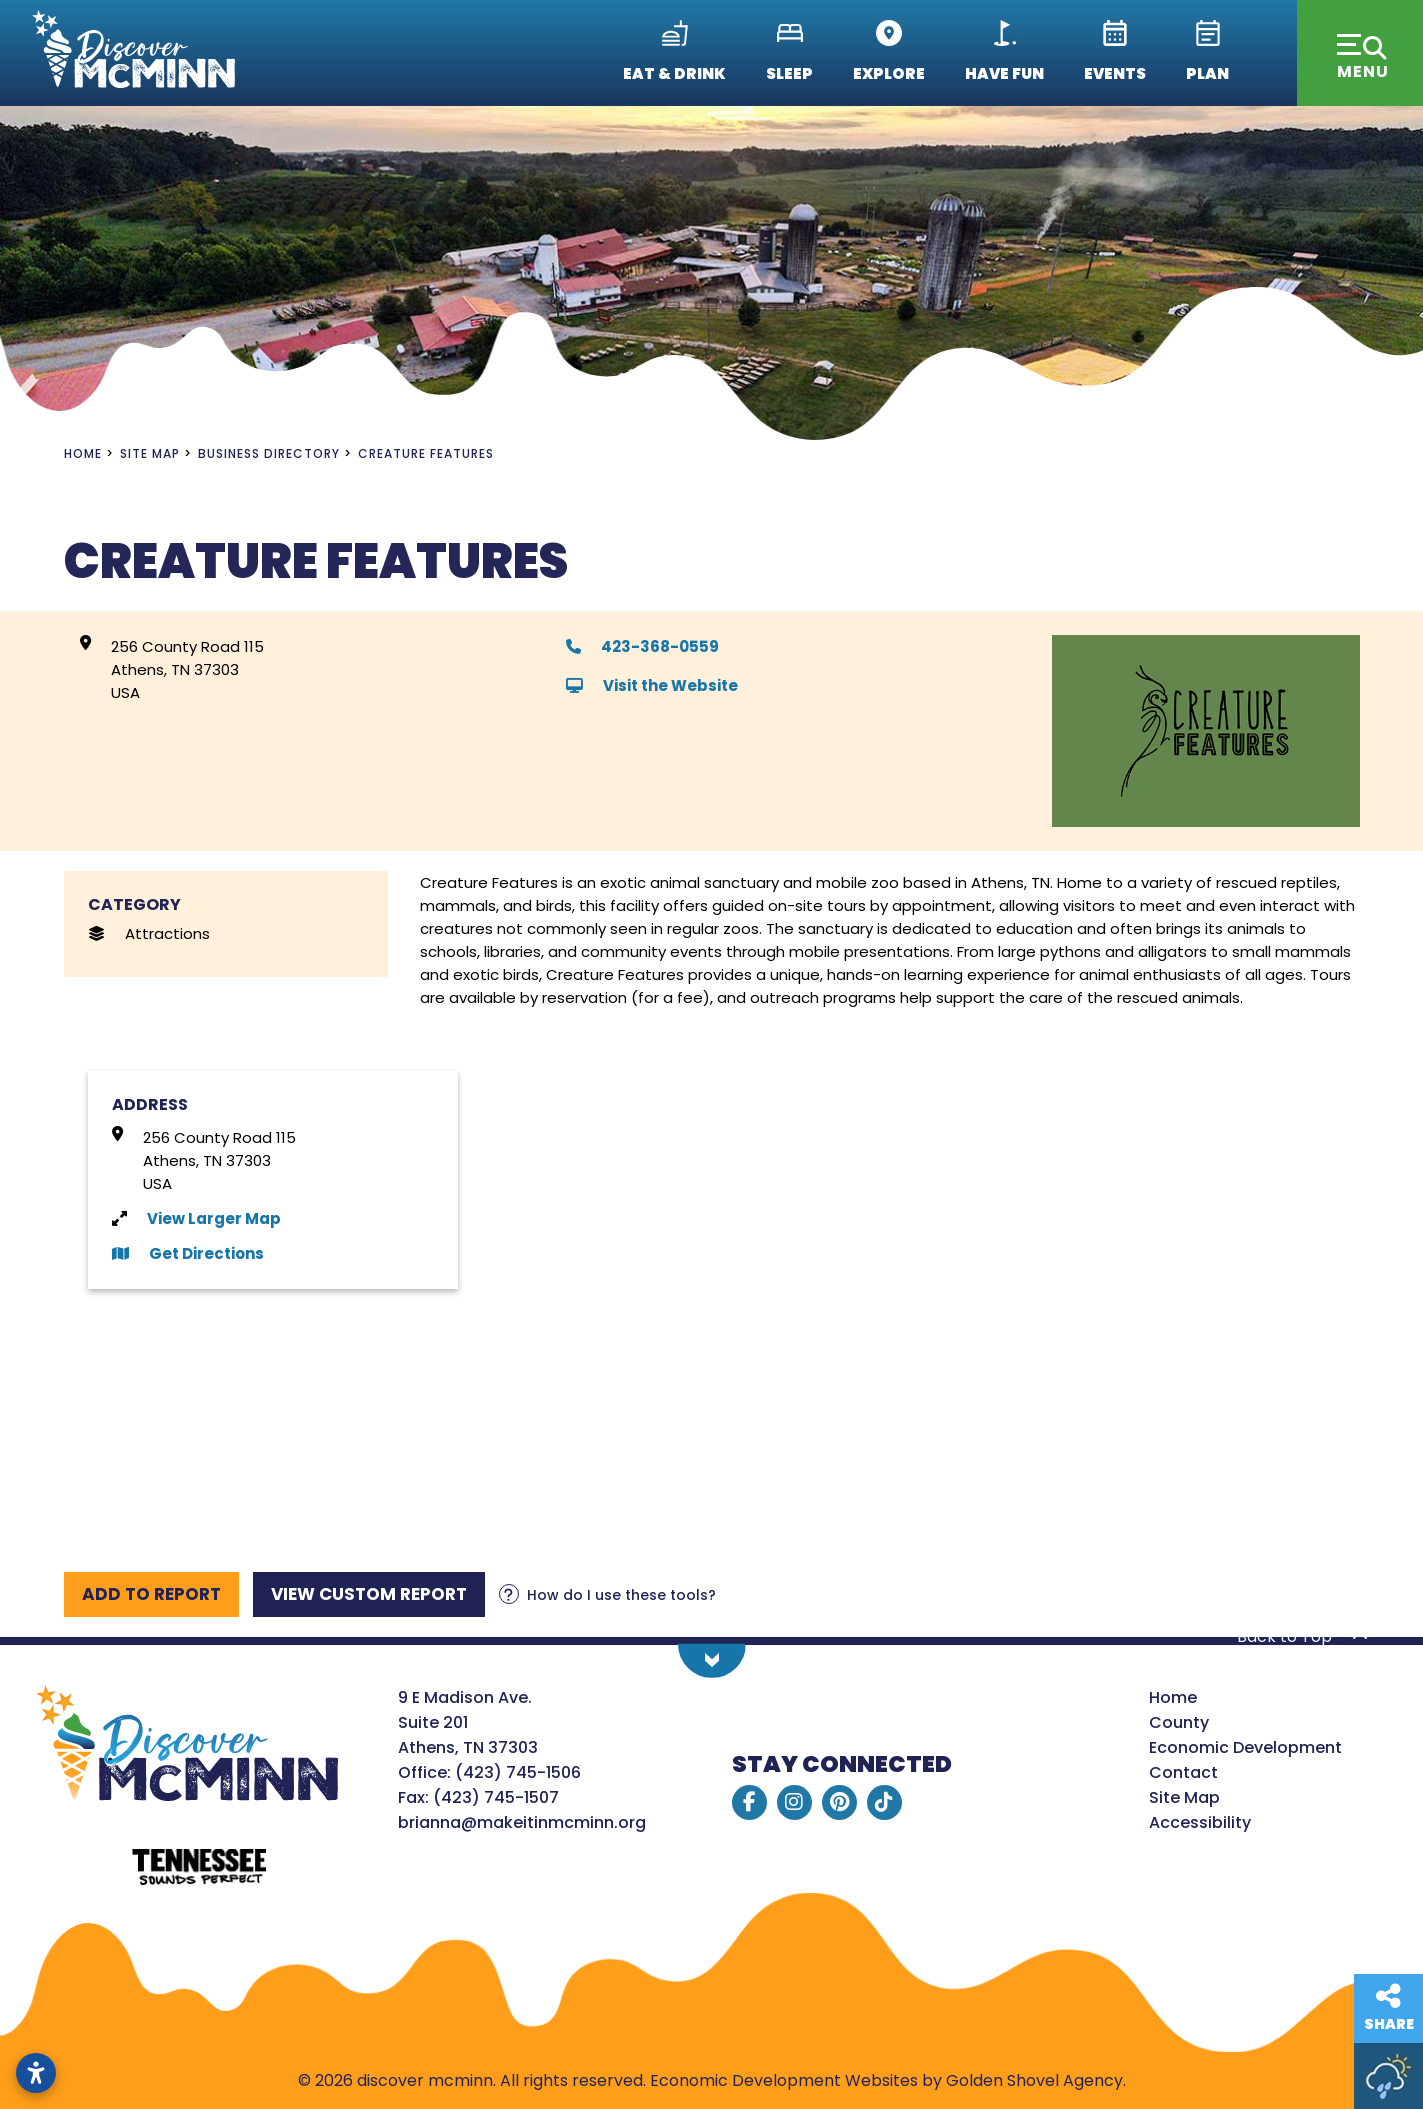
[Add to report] (151, 1594)
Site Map (1184, 1797)
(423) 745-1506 (518, 1772)
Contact (1183, 1772)
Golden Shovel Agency (1034, 2080)
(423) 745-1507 (496, 1797)
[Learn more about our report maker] (607, 1595)
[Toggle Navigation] (1360, 53)
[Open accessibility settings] (36, 2073)
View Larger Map (214, 1218)
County (1179, 1722)
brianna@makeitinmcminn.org (522, 1822)
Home (1173, 1697)
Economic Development (1245, 1747)
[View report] (369, 1594)
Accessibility (1200, 1822)
